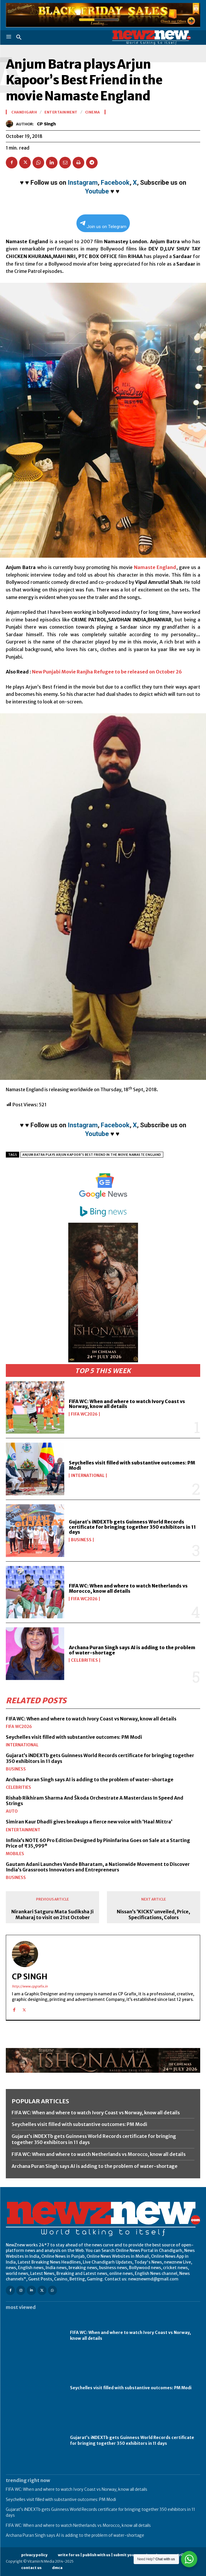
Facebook (115, 182)
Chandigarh (24, 112)
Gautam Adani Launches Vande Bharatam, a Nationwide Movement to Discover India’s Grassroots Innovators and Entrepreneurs (98, 1867)
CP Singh (46, 124)
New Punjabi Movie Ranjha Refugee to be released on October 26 (107, 672)
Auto (12, 1811)
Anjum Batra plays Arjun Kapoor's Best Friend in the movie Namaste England (91, 1155)
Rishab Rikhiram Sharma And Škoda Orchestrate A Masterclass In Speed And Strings (94, 1800)
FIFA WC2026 (84, 1414)
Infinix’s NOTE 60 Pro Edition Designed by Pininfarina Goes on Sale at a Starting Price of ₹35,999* (98, 1843)
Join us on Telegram (103, 225)
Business (81, 1540)
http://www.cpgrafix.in (30, 1986)
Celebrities (84, 1660)
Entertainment (23, 1830)
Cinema (92, 112)
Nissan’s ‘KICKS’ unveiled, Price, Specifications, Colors (153, 1914)
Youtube (97, 191)
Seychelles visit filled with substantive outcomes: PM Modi (132, 1465)
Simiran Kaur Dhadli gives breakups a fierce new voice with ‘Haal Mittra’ (89, 1822)
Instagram (83, 182)
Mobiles (15, 1854)
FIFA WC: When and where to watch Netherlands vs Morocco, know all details (128, 1588)
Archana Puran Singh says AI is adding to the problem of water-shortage (132, 1650)
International (88, 1475)
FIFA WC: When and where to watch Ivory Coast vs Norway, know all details (127, 1403)
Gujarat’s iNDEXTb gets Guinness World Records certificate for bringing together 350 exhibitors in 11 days (132, 1527)
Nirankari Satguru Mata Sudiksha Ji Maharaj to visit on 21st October (52, 1914)
